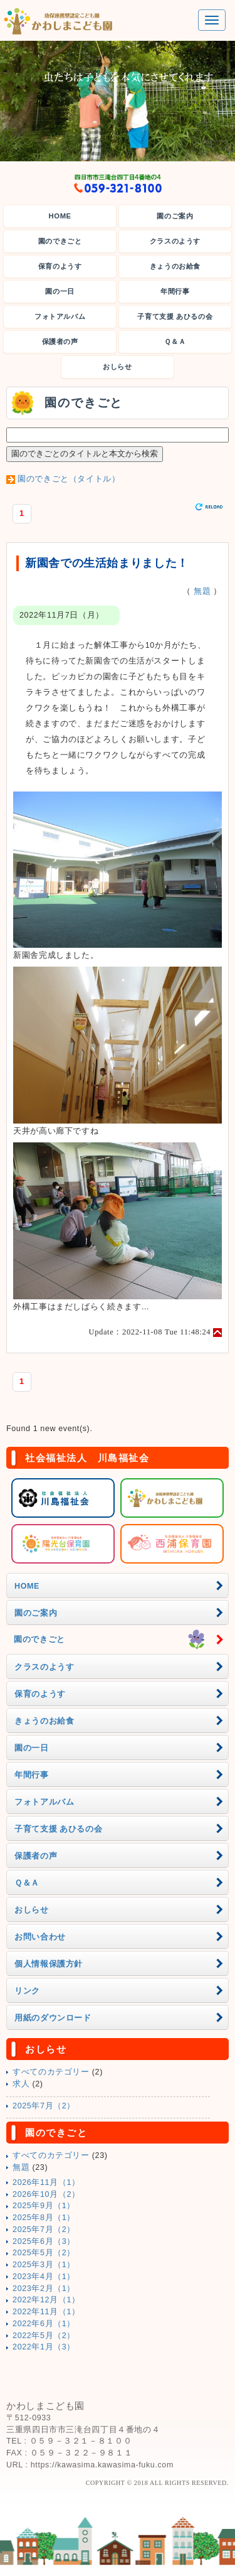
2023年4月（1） (44, 2276)
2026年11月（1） (46, 2182)
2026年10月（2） (46, 2194)
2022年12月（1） (46, 2299)
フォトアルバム (59, 316)
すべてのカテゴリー (51, 2072)
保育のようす (60, 266)
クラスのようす (175, 241)
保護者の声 (60, 341)
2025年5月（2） (44, 2252)
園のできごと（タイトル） (69, 479)
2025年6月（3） (44, 2241)
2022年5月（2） (44, 2335)
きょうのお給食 (175, 266)
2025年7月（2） (44, 2105)
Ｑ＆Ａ (174, 341)
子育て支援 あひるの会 (174, 316)
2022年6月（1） (44, 2323)
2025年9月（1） (44, 2205)
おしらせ (117, 366)
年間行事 (175, 291)
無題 (202, 591)
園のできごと (60, 241)
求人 (21, 2084)
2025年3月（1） (44, 2264)
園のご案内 (175, 216)
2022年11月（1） (46, 2311)
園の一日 (60, 291)
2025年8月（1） (44, 2217)
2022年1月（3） (44, 2347)
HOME (60, 216)
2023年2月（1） (44, 2288)
